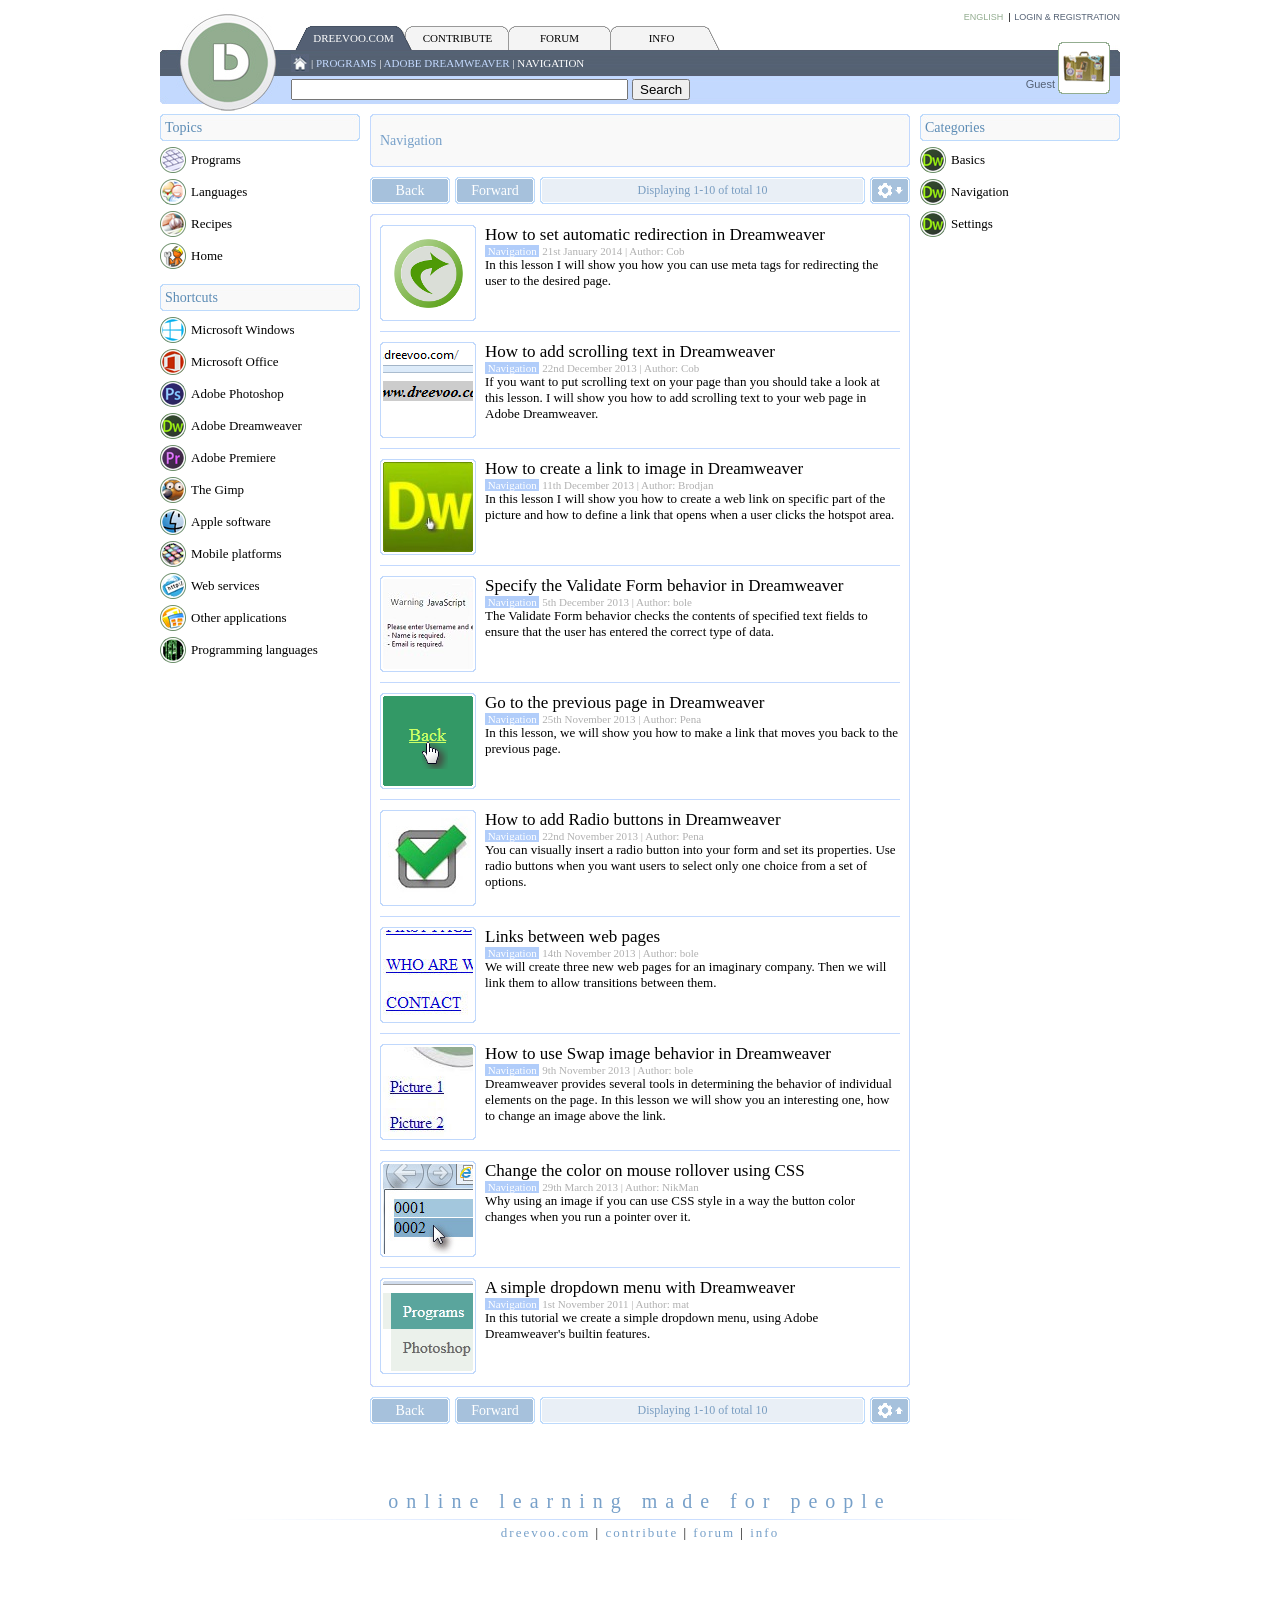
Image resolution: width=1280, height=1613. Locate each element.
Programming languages (254, 649)
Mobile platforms (236, 553)
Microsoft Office (234, 361)
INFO (662, 38)
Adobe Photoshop (237, 393)
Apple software (231, 521)
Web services (225, 585)
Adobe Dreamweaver (447, 63)
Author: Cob (656, 251)
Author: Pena (672, 719)
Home (207, 255)
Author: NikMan (662, 1187)
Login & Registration (1067, 17)
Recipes (211, 223)
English (984, 17)
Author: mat (662, 1304)
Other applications (239, 617)
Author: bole (664, 602)
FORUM (559, 38)
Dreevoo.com (353, 38)
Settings (972, 223)
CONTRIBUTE (458, 38)
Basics (968, 159)
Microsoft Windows (243, 329)
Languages (219, 191)
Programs (346, 63)
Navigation (550, 63)
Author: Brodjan (677, 485)
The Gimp (217, 489)
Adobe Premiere (233, 457)
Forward (494, 190)
